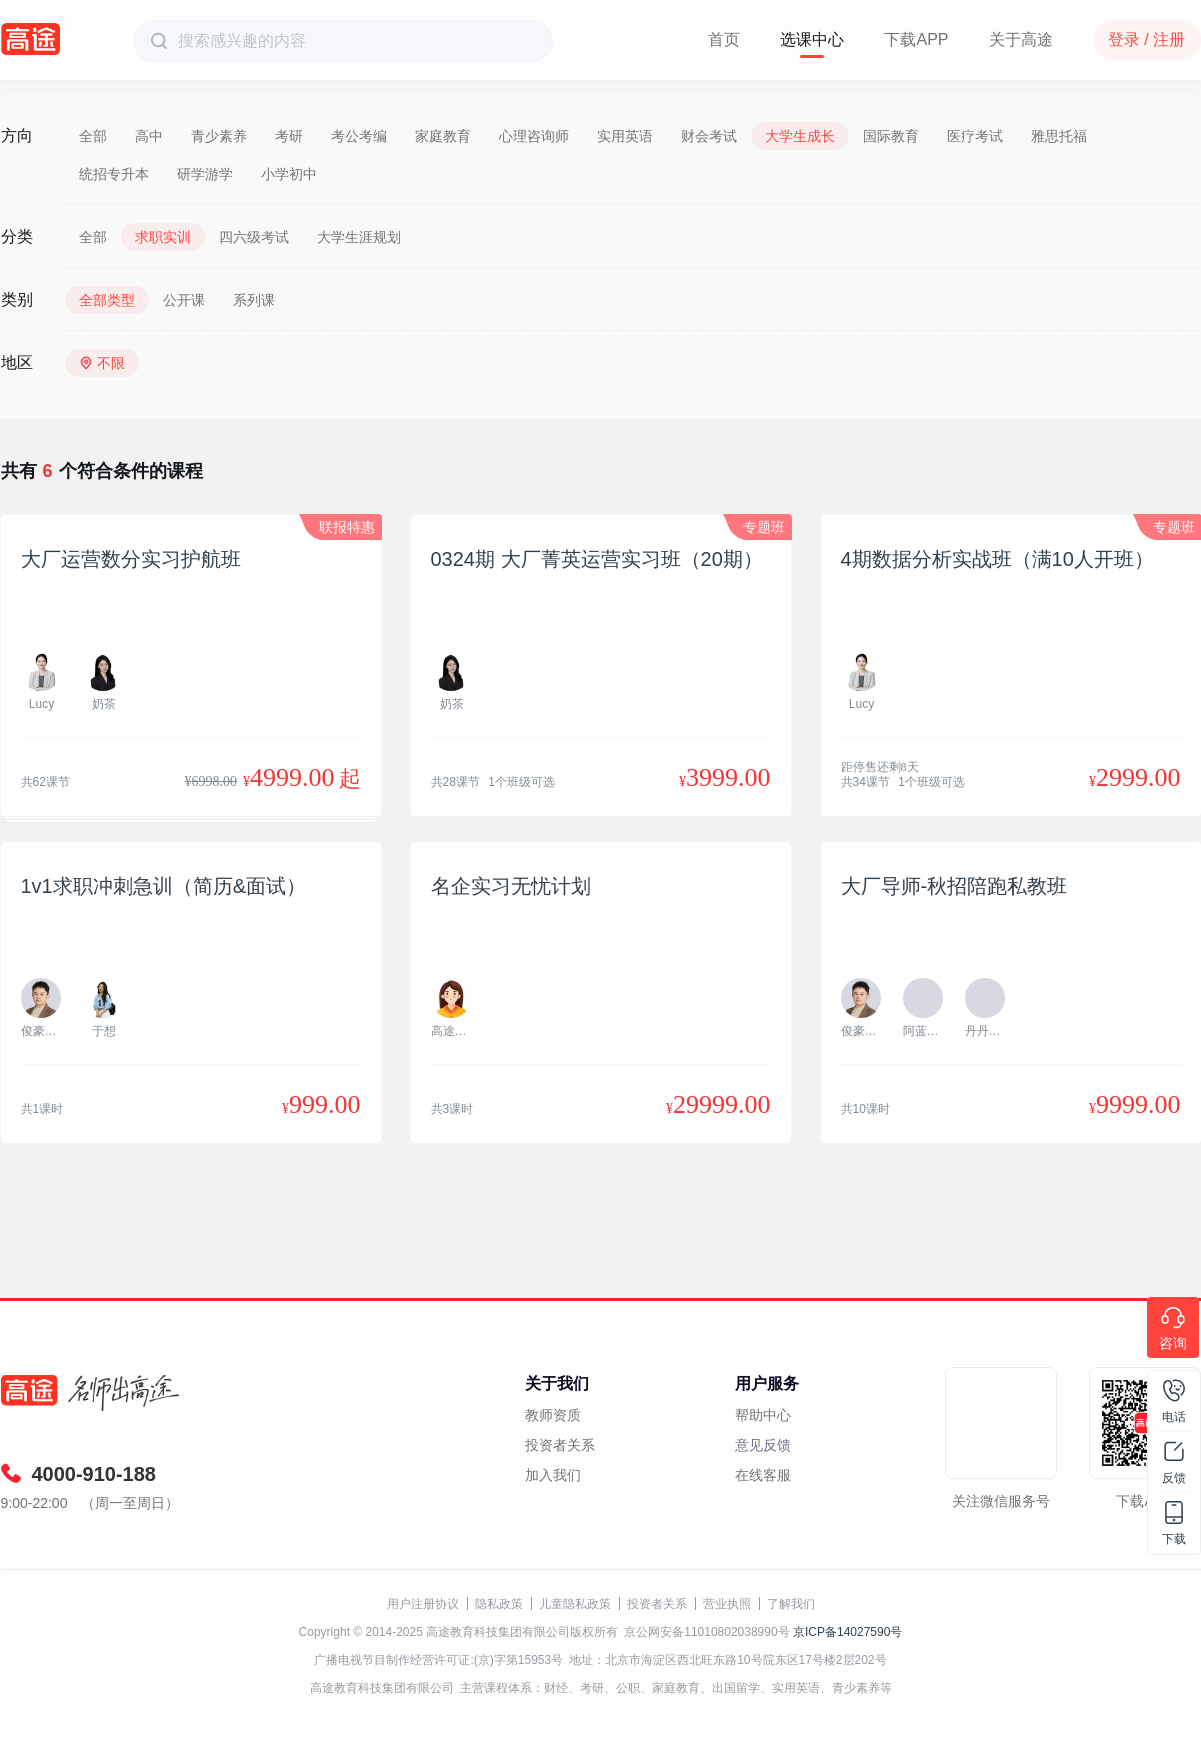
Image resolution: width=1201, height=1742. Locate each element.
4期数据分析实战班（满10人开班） (997, 559)
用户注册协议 (423, 1604)
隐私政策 (499, 1604)
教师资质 (553, 1415)
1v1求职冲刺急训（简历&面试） (164, 886)
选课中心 (812, 39)
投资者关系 (560, 1445)
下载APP (916, 39)
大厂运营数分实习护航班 (131, 559)
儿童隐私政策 (575, 1604)
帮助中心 (763, 1415)
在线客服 (763, 1475)
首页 (724, 39)
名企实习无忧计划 (511, 886)
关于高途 (1021, 39)
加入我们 (553, 1475)
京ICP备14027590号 (847, 1632)
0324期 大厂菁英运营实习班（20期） (597, 559)
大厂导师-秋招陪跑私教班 (954, 886)
